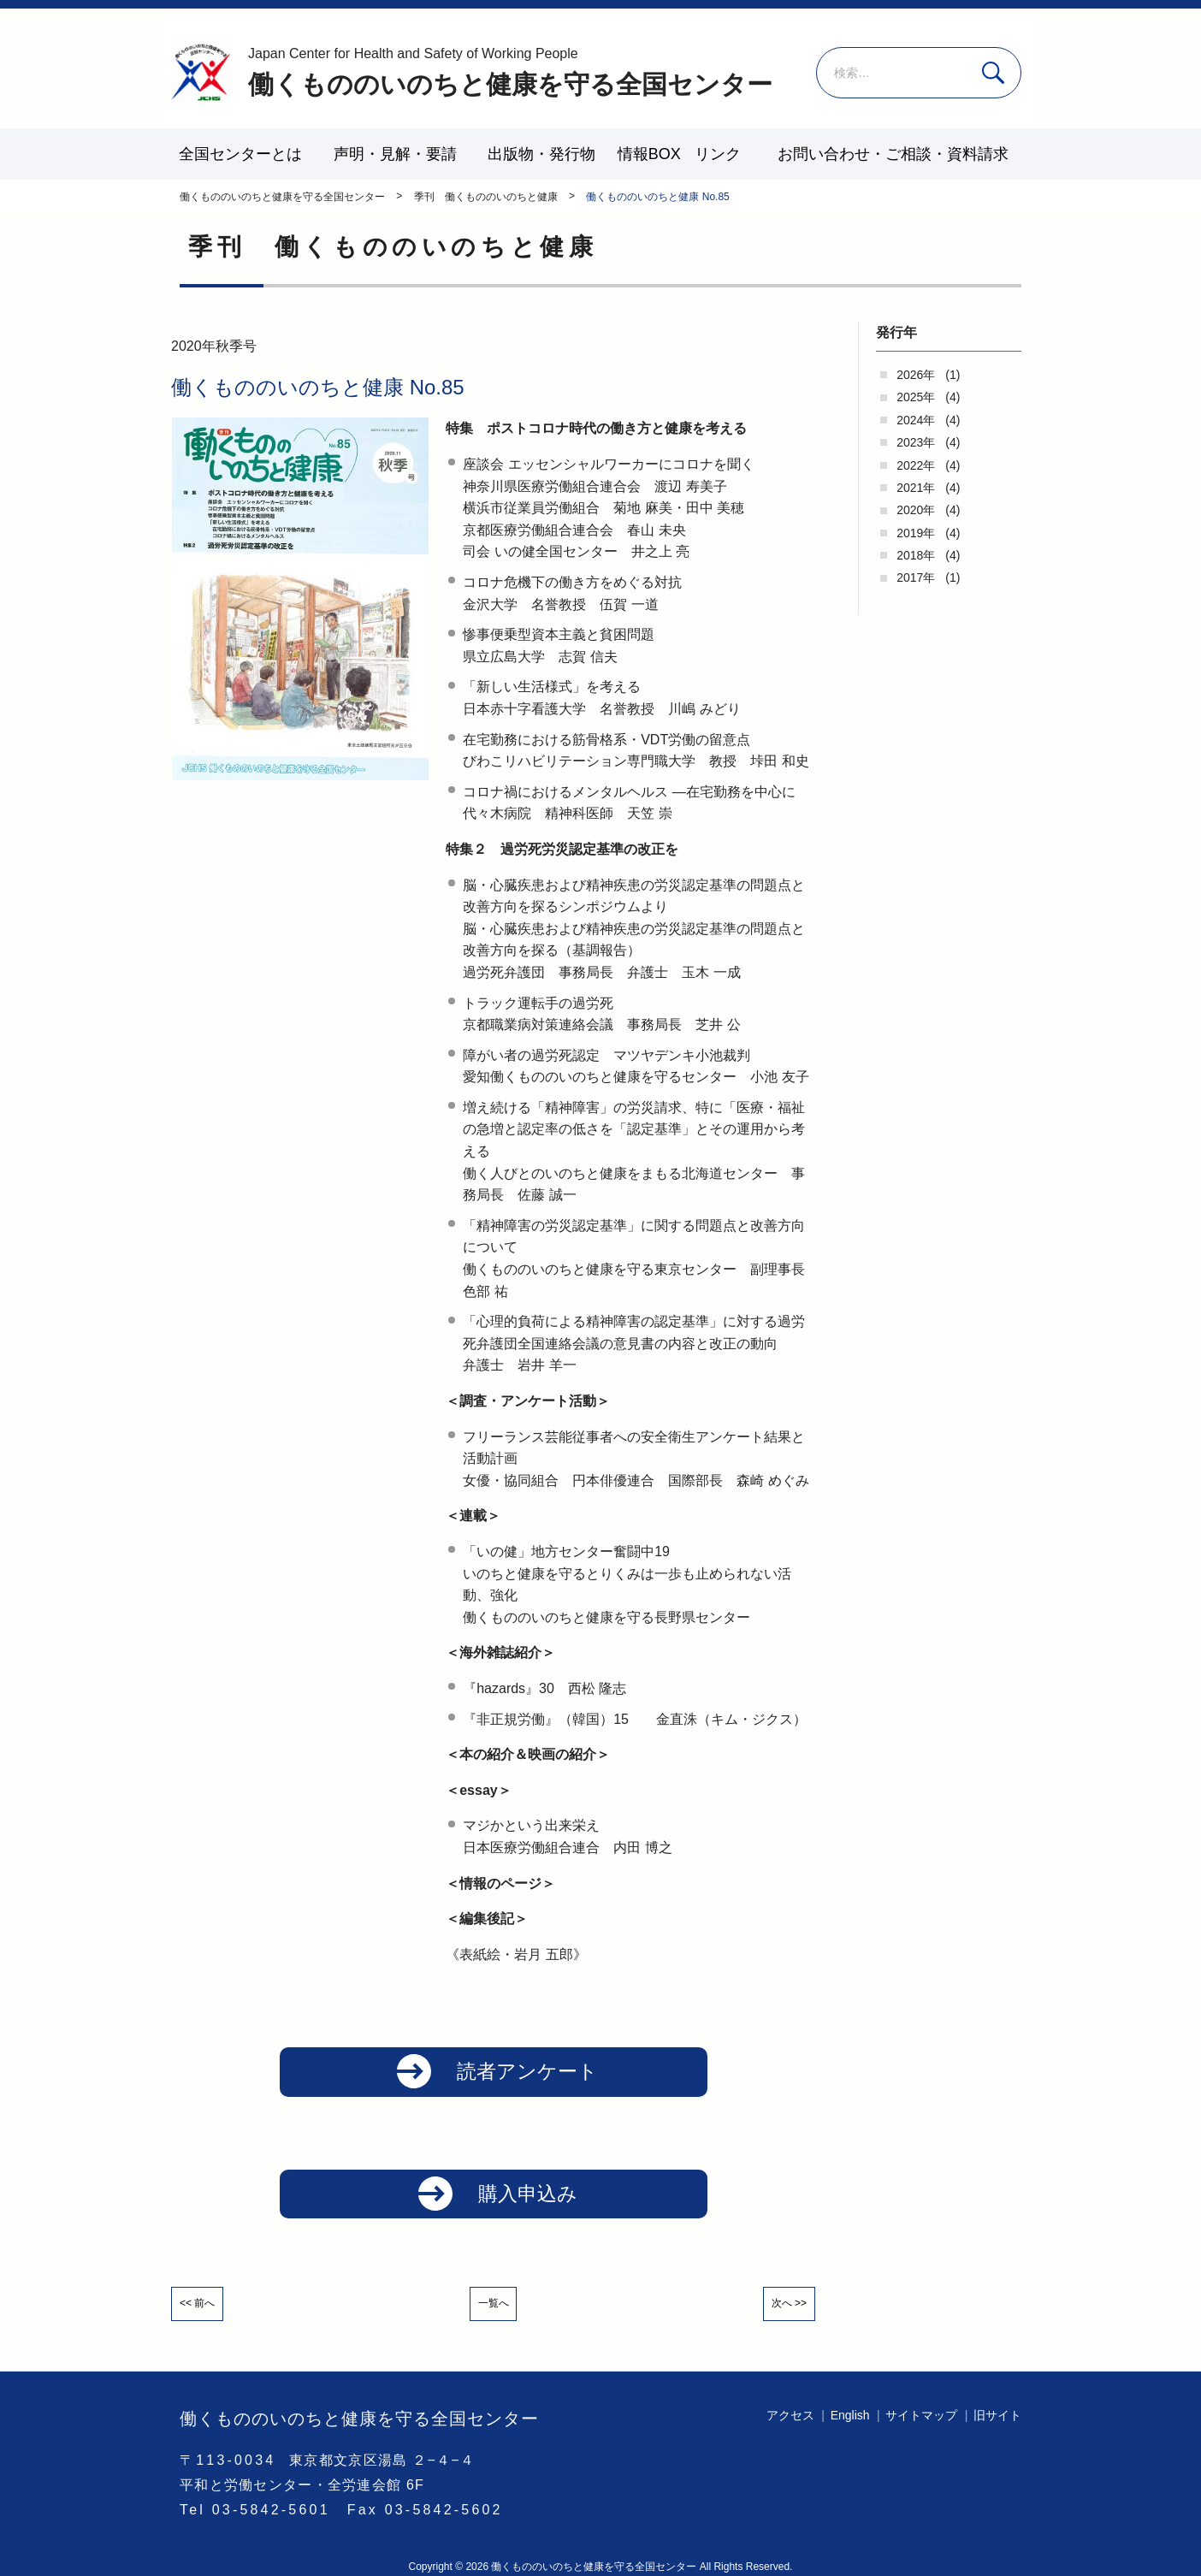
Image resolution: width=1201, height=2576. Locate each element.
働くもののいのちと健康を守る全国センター (510, 71)
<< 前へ (206, 2311)
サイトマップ (921, 2415)
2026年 (915, 375)
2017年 (915, 577)
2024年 (915, 420)
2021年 (915, 487)
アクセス (790, 2415)
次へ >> (780, 2311)
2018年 (915, 555)
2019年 (915, 533)
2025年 (915, 397)
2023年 (915, 442)
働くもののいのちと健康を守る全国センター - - (201, 72)
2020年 (915, 510)
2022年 (915, 465)
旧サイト (997, 2415)
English (850, 2415)
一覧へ (494, 2311)
